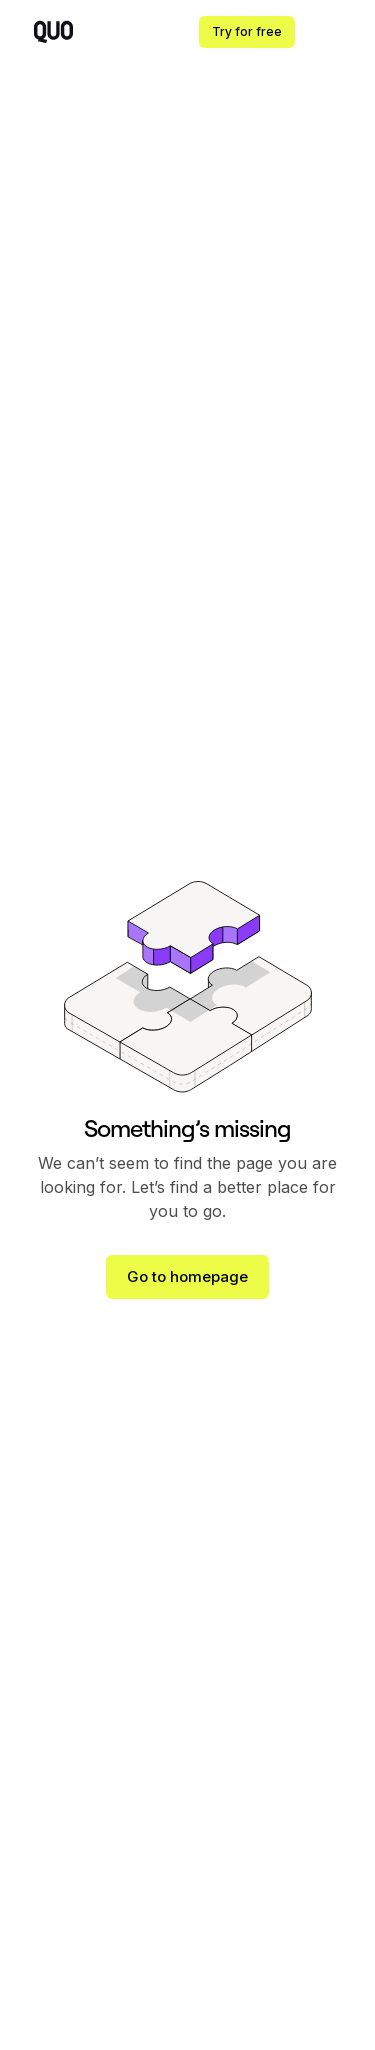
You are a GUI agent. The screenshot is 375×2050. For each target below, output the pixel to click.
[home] (48, 32)
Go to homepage (187, 1276)
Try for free (247, 31)
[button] (335, 32)
